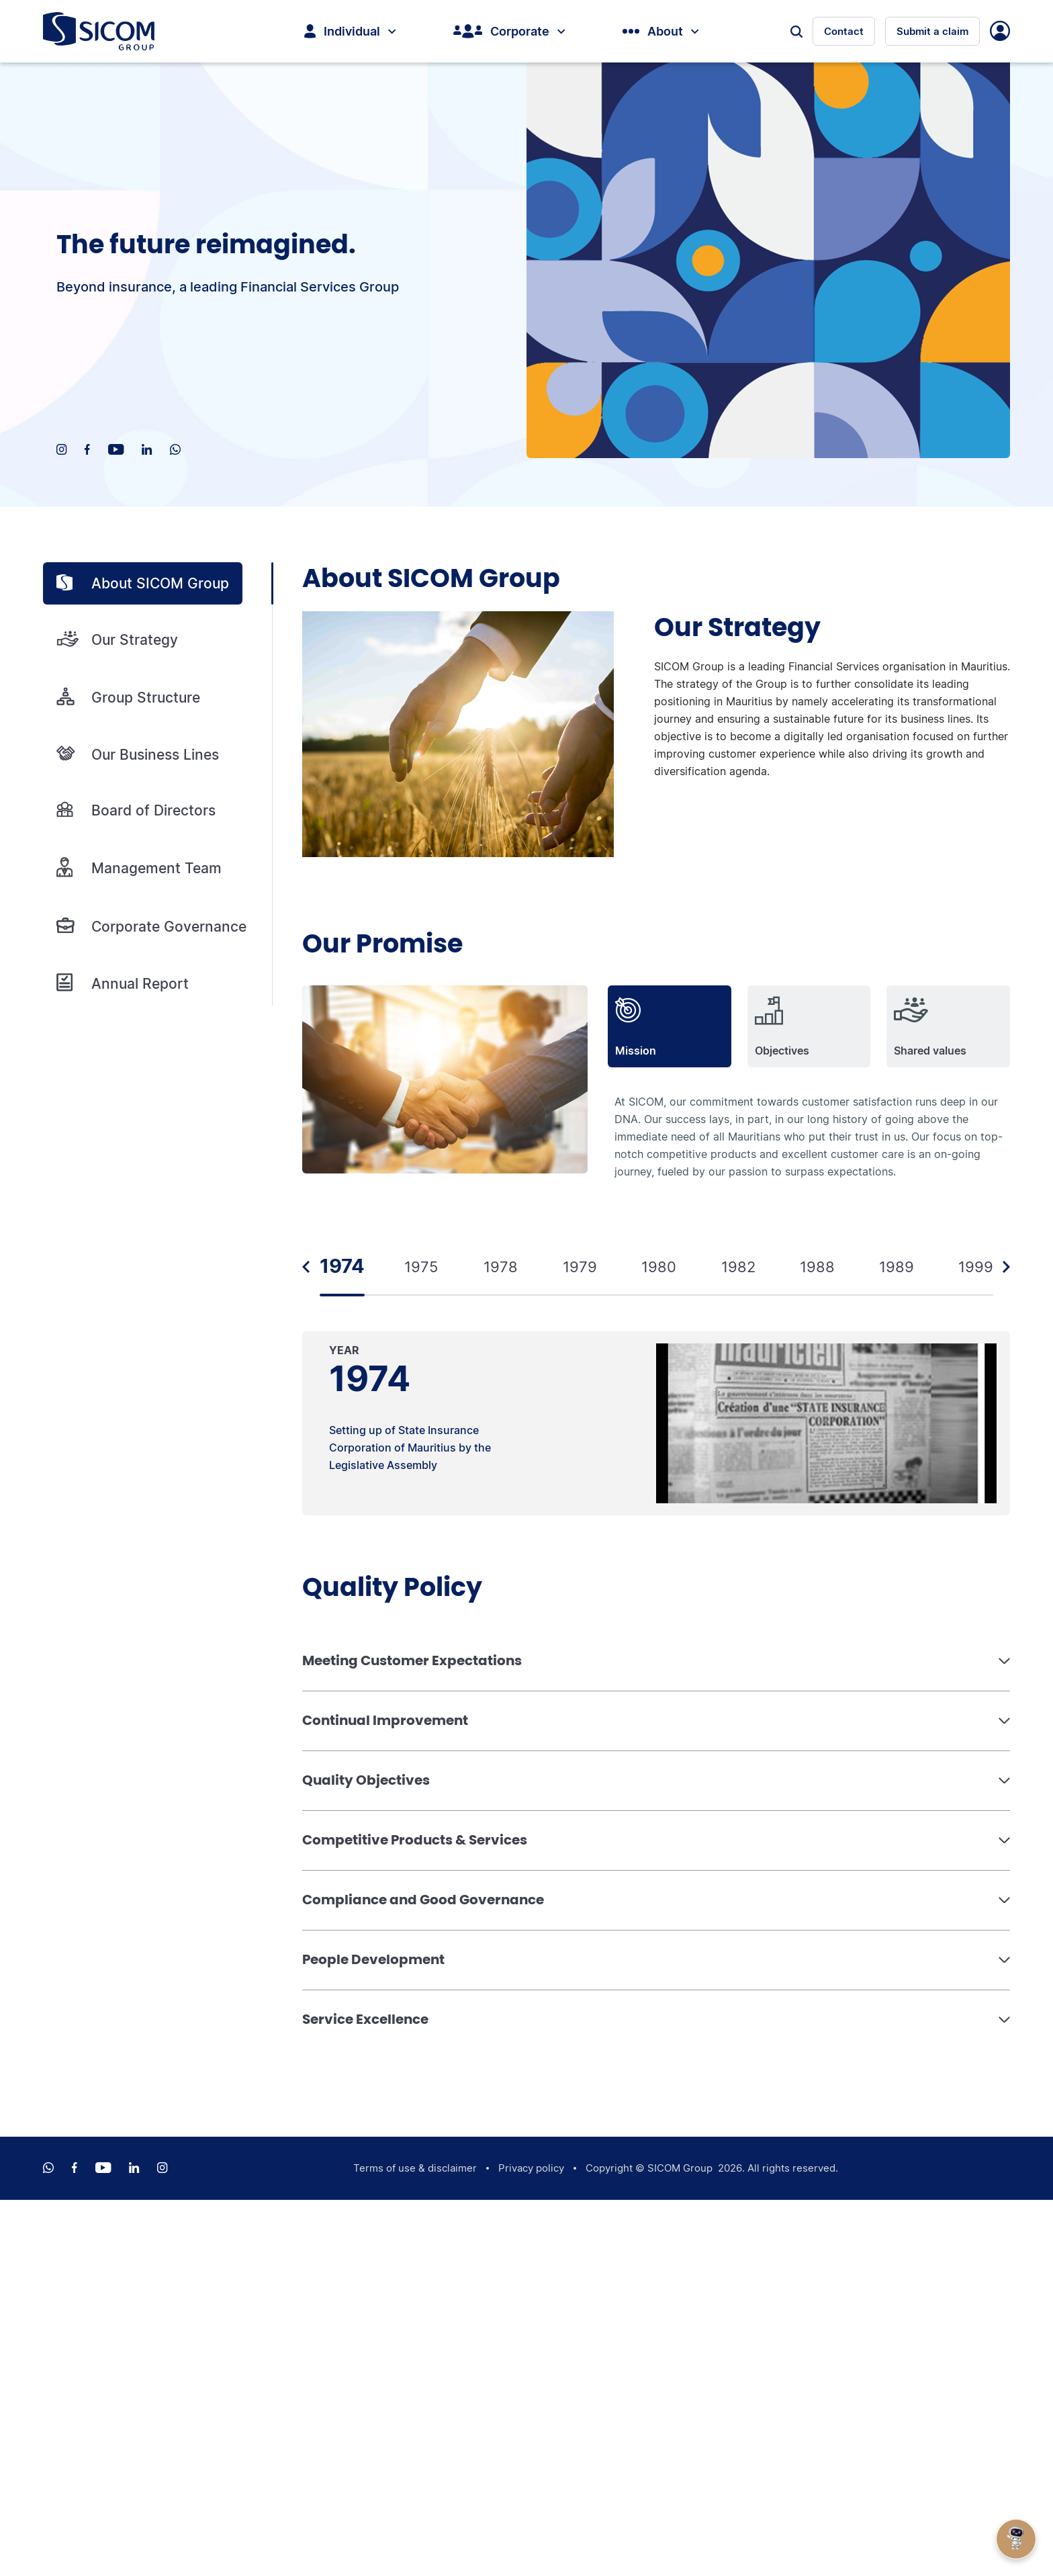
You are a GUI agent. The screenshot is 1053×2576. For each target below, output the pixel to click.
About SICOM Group (142, 583)
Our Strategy (117, 640)
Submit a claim (932, 31)
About (660, 31)
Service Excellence (365, 2019)
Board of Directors (136, 810)
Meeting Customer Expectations (412, 1660)
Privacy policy (531, 2168)
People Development (373, 1959)
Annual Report (122, 983)
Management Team (139, 868)
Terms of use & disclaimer (415, 2168)
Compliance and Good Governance (423, 1899)
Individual (350, 31)
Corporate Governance (151, 926)
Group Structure (128, 697)
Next (1006, 1267)
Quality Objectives (366, 1780)
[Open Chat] (1016, 2539)
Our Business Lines (137, 754)
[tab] (669, 1026)
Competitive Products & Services (414, 1839)
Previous (306, 1267)
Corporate (509, 31)
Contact (844, 31)
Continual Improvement (385, 1720)
